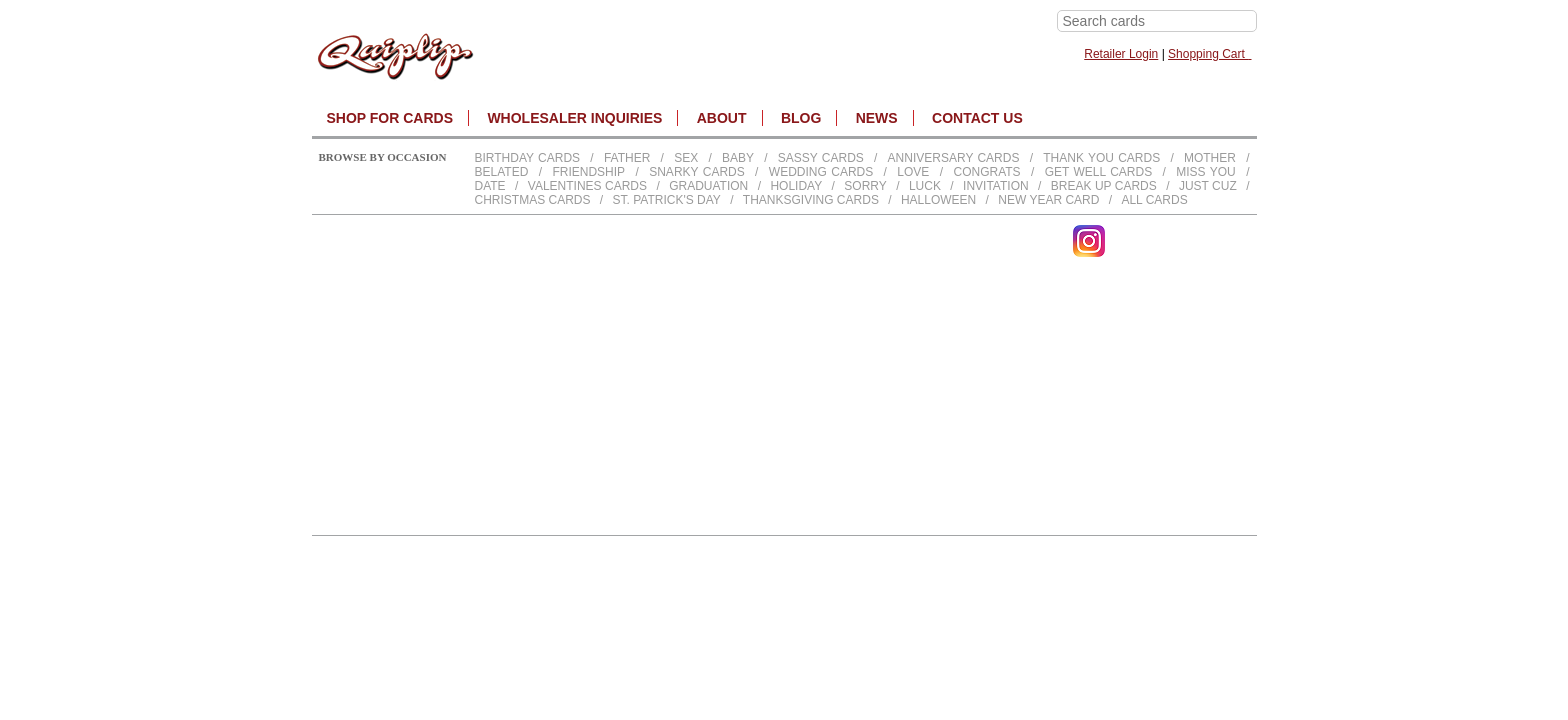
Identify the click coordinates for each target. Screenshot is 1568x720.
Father (627, 158)
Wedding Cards (821, 172)
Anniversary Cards (954, 158)
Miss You (1206, 172)
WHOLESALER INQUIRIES (574, 118)
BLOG (801, 118)
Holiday (796, 186)
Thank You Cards (1101, 158)
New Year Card (1048, 200)
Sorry (865, 186)
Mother (1210, 158)
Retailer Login (1121, 54)
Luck (925, 186)
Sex (686, 158)
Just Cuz (1208, 186)
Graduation (708, 186)
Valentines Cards (587, 186)
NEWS (877, 118)
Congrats (986, 172)
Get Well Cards (1098, 172)
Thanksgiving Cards (811, 200)
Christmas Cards (533, 200)
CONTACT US (977, 118)
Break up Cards (1104, 186)
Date (490, 186)
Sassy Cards (821, 158)
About (722, 118)
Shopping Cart (1209, 54)
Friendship (588, 172)
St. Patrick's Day (667, 200)
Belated (502, 172)
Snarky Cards (697, 172)
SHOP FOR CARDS (390, 118)
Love (913, 172)
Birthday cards (528, 158)
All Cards (1154, 200)
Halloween (938, 200)
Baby (738, 158)
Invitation (996, 186)
